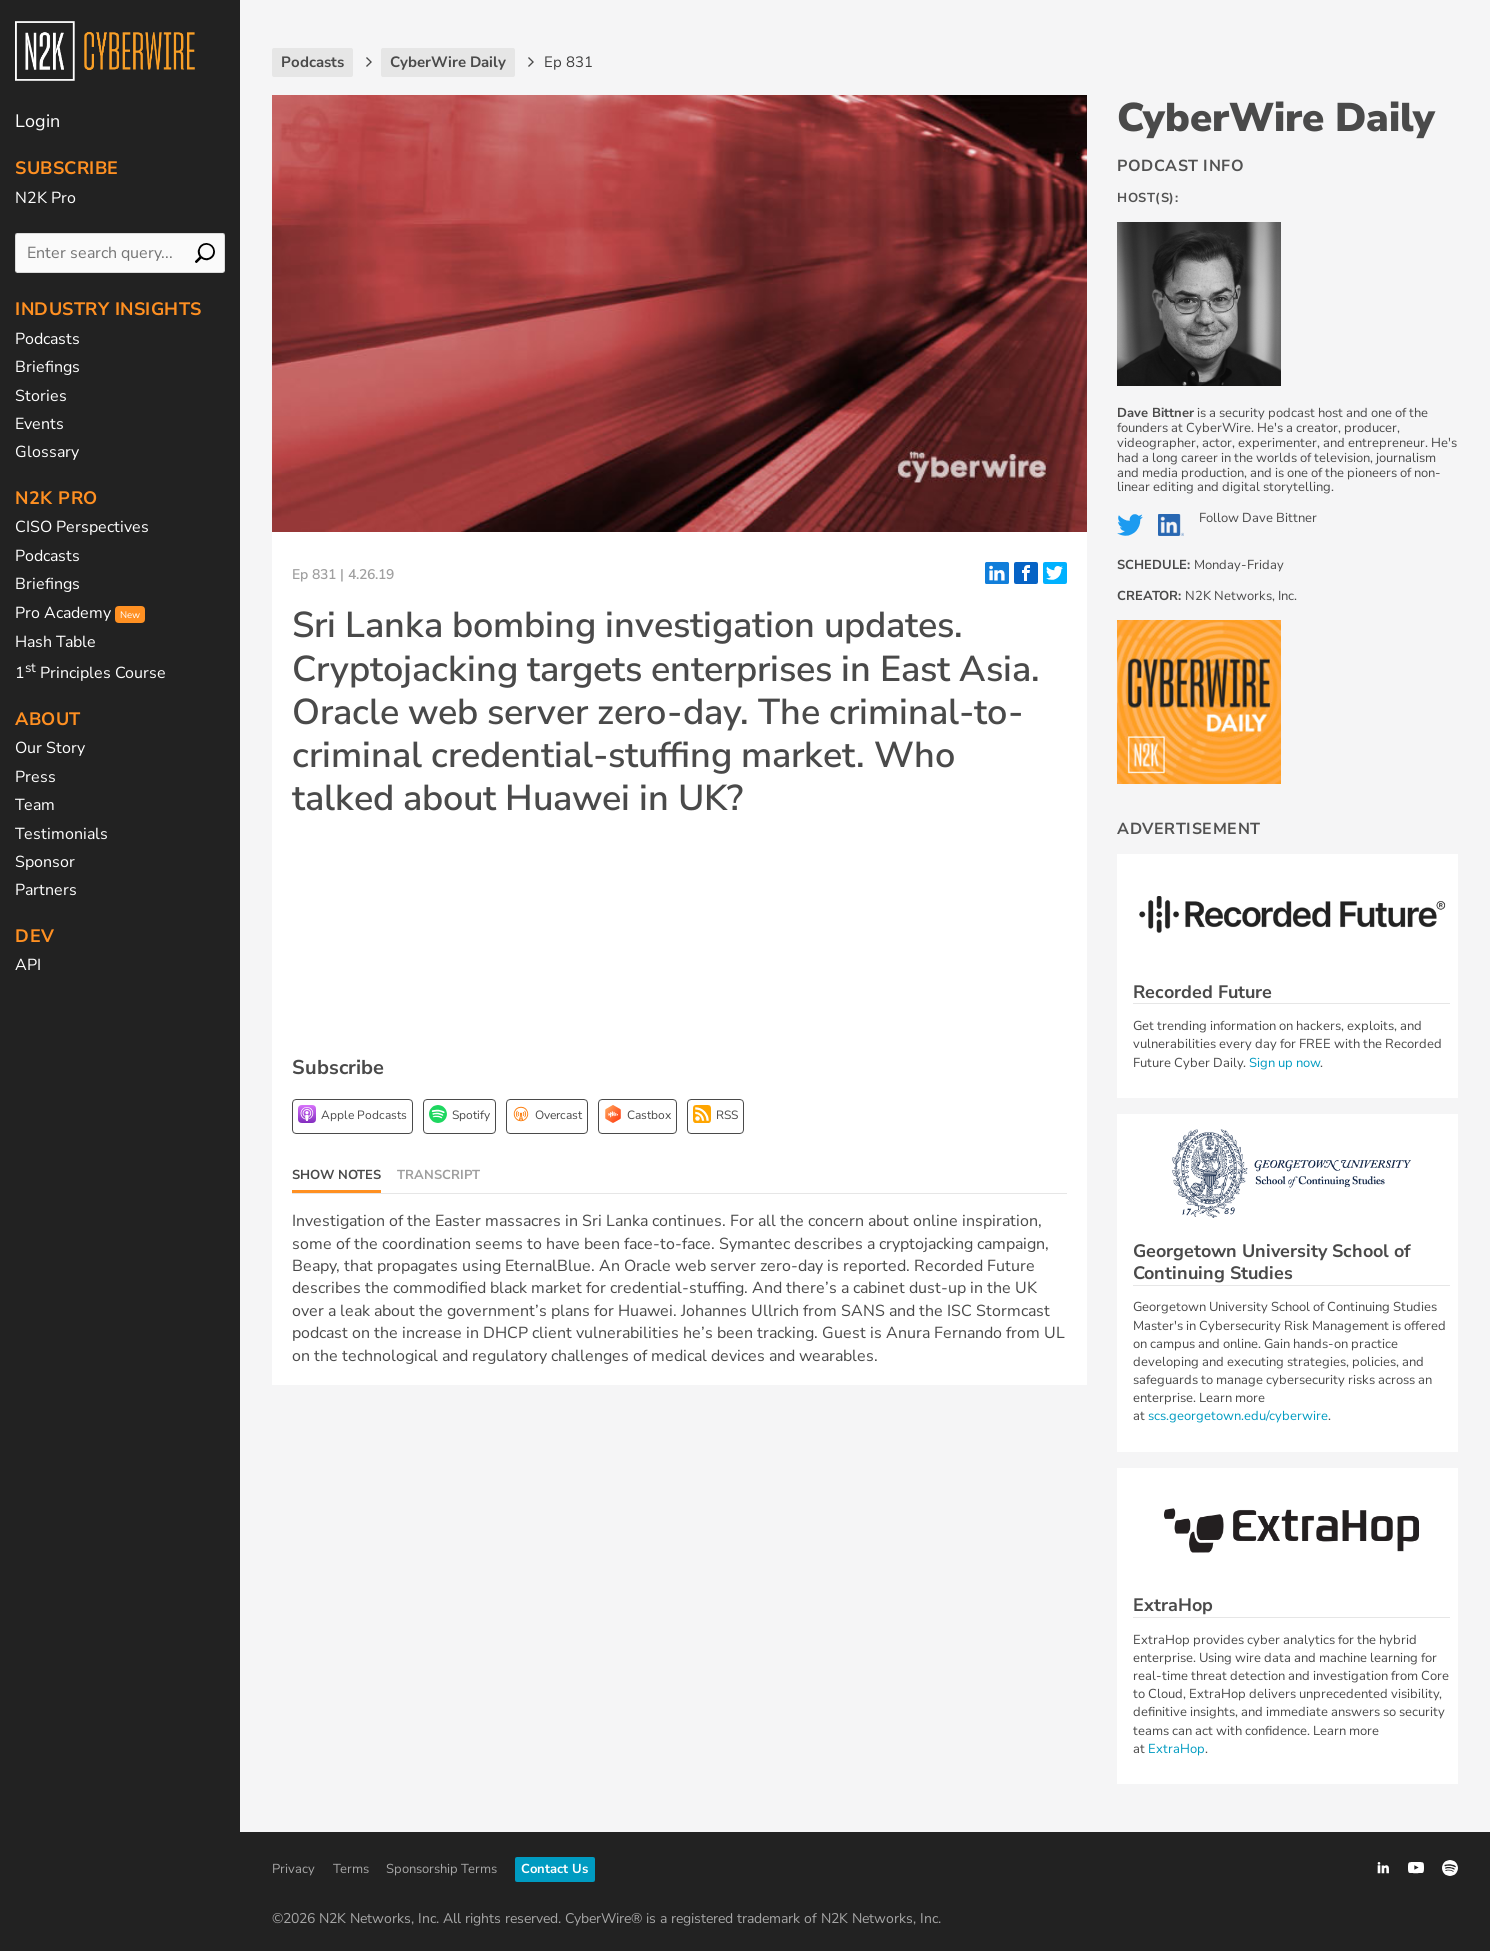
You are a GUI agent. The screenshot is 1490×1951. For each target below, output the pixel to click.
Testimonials (61, 834)
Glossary (47, 452)
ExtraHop (1176, 1749)
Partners (46, 890)
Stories (41, 396)
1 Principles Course (90, 673)
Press (35, 777)
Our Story (50, 748)
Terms (351, 1869)
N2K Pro (45, 198)
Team (35, 805)
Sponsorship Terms (441, 1869)
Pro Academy (80, 613)
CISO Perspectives (82, 527)
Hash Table (55, 642)
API (28, 965)
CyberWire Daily (1276, 118)
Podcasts (47, 339)
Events (39, 424)
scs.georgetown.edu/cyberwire (1238, 1416)
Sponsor (45, 862)
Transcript (438, 1175)
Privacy (293, 1869)
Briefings (47, 367)
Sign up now (1284, 1063)
